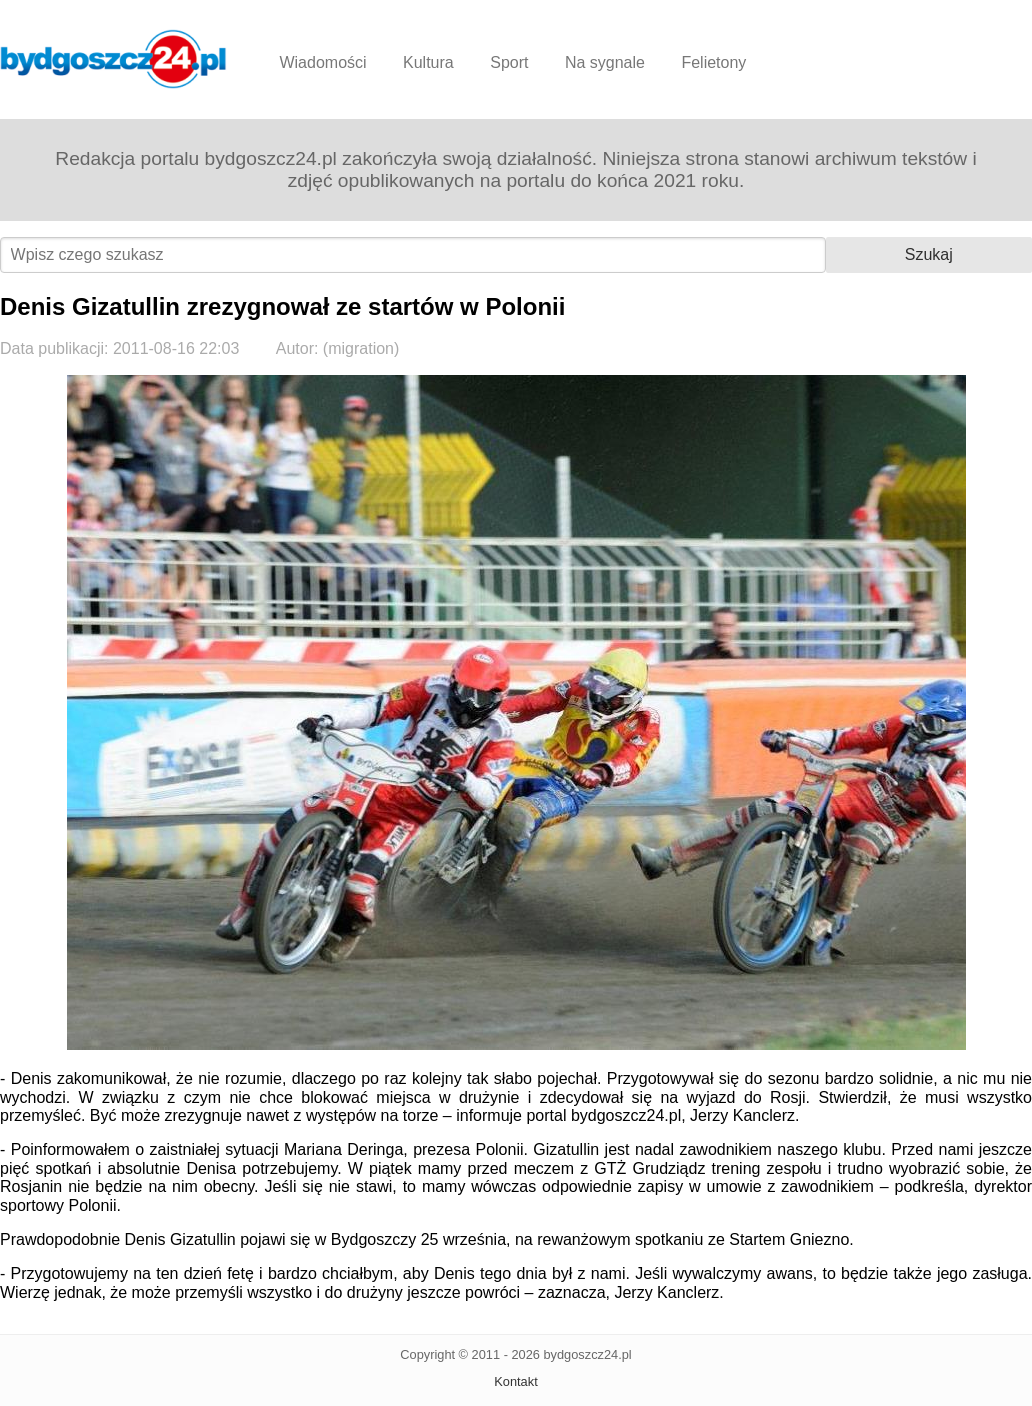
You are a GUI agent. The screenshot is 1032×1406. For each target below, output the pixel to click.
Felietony (713, 62)
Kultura (428, 62)
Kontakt (515, 1381)
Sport (509, 62)
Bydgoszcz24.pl (113, 59)
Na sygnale (605, 62)
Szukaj (929, 254)
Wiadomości (322, 62)
